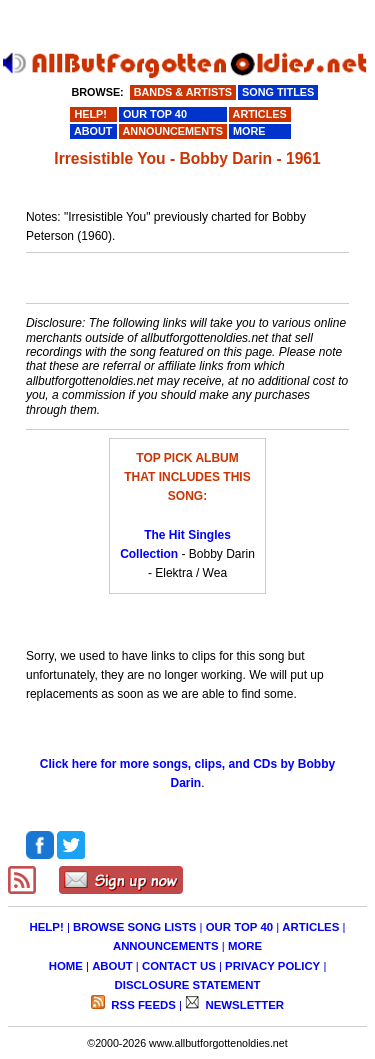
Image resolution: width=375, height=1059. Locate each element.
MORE (245, 946)
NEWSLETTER (243, 1005)
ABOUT (112, 966)
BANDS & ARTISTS (183, 92)
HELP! (47, 927)
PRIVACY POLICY (272, 966)
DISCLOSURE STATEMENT (188, 985)
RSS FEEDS (142, 1005)
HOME (66, 966)
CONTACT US (179, 966)
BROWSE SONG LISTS (134, 927)
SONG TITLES (278, 92)
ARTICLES (310, 927)
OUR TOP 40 (239, 927)
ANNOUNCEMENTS (166, 946)
